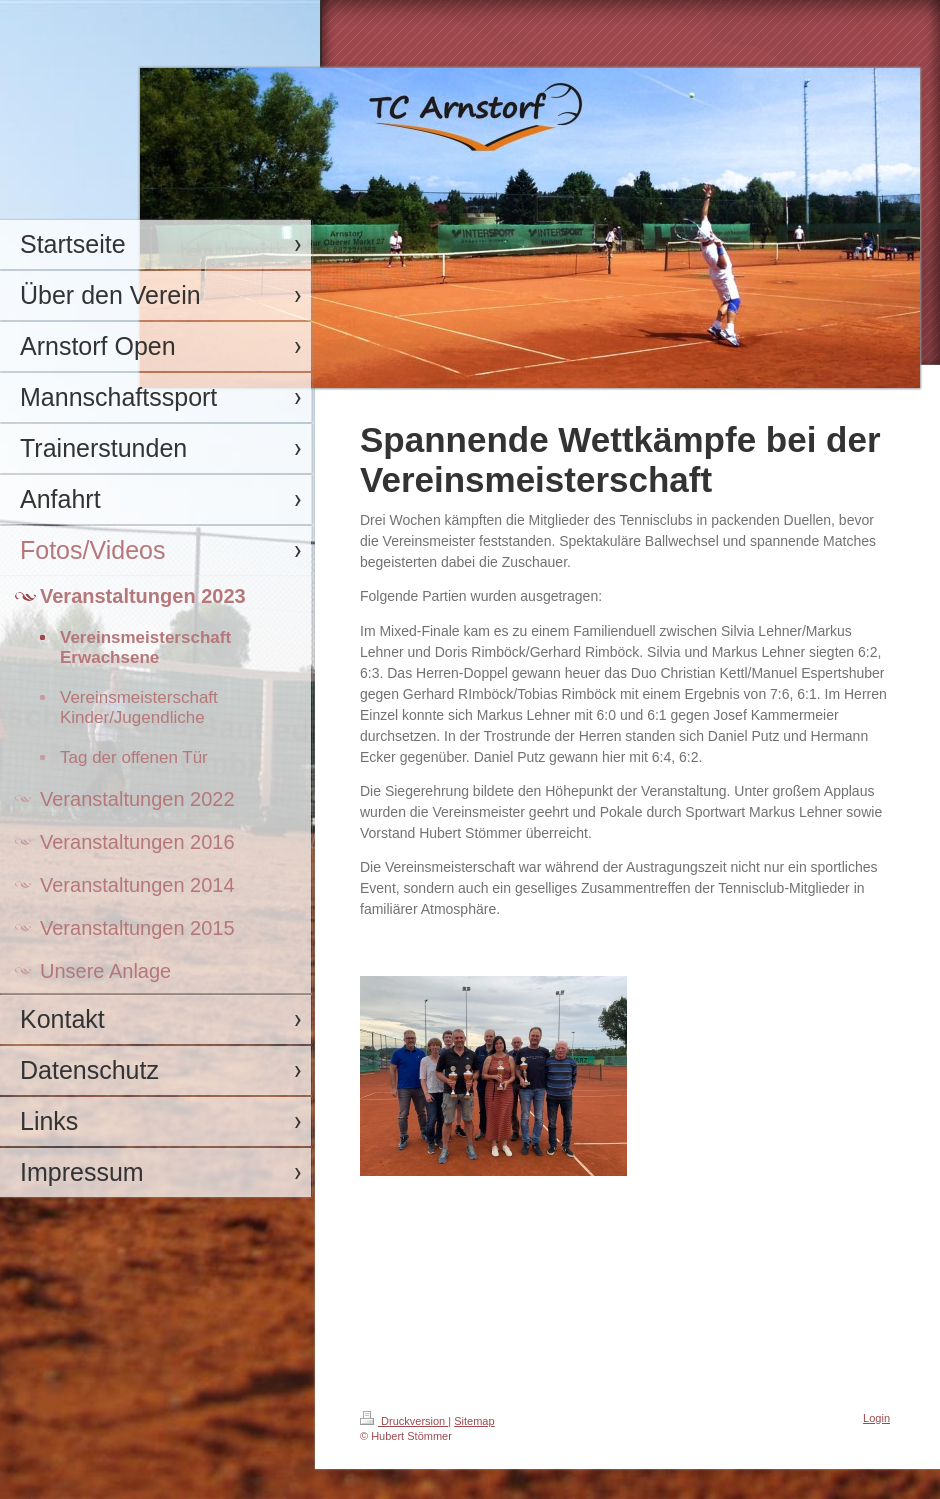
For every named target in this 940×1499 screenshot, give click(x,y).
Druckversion (404, 1421)
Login (876, 1418)
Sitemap (474, 1421)
